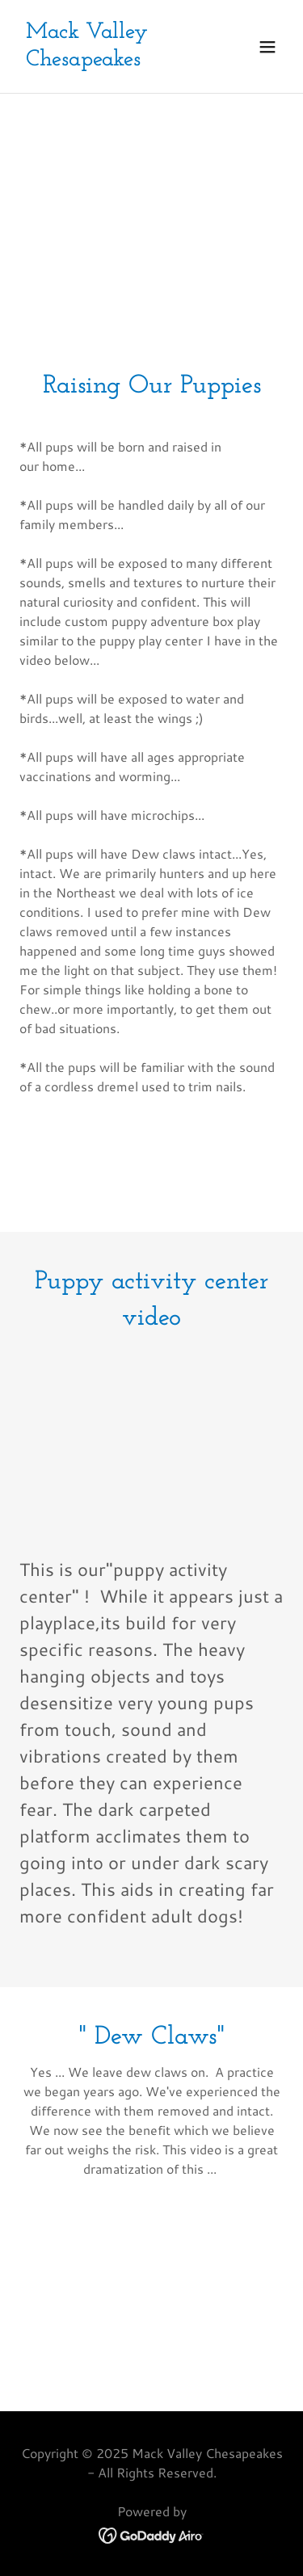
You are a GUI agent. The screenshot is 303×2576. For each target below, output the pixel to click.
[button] (267, 47)
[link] (112, 60)
